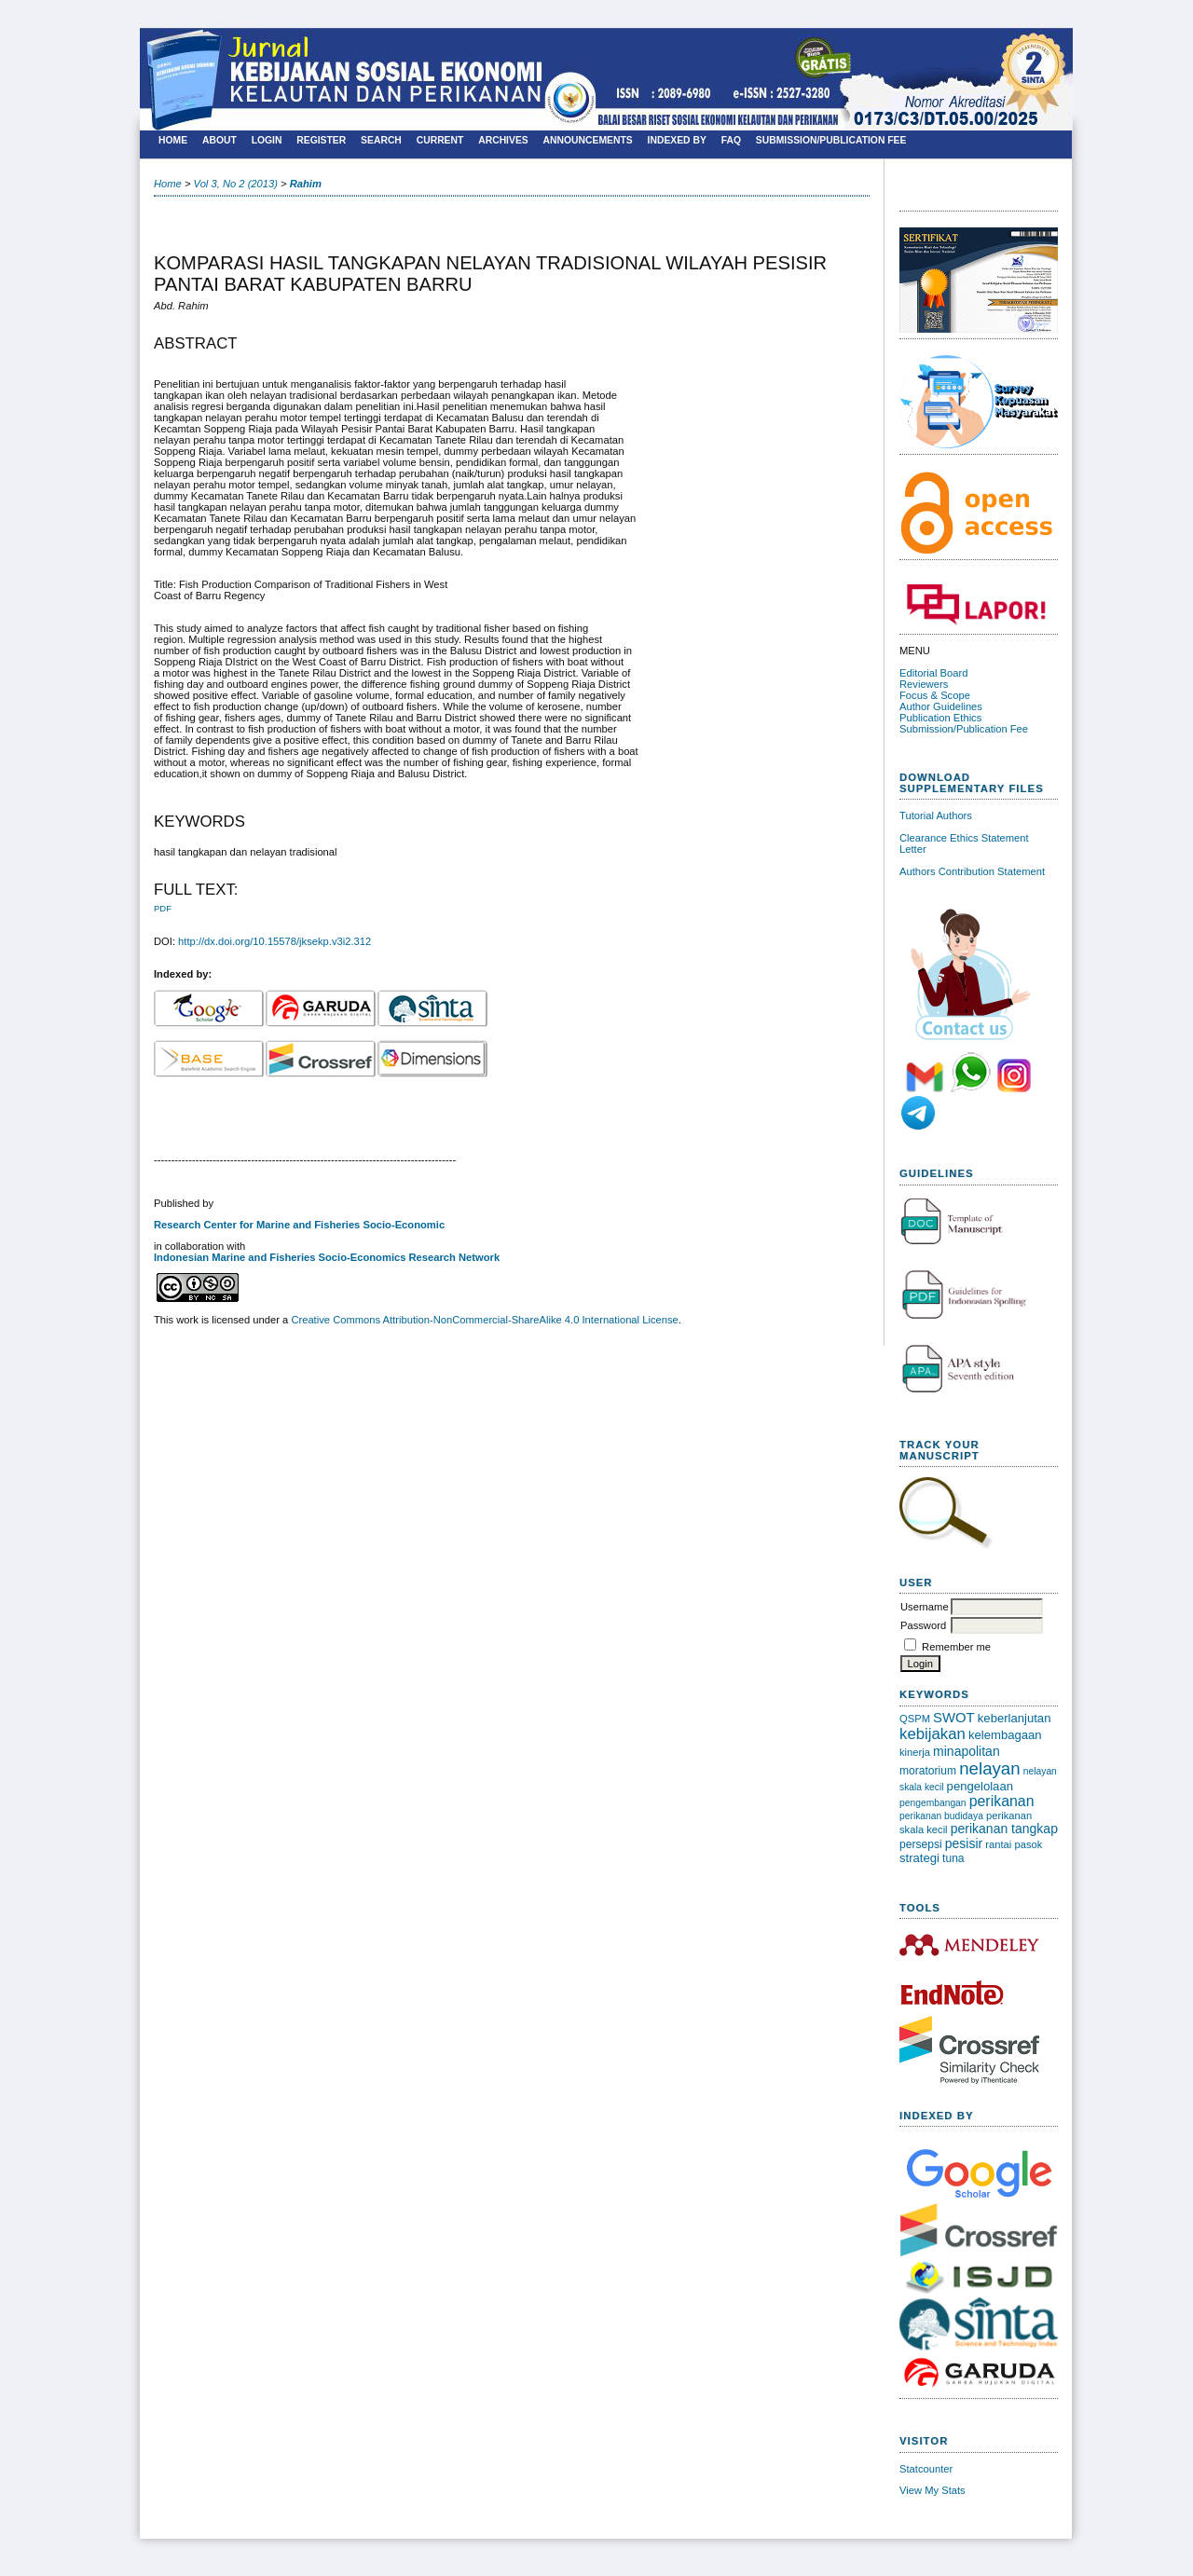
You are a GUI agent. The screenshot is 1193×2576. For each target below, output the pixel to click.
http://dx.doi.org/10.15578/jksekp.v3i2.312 (274, 941)
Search (381, 140)
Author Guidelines (940, 706)
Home (172, 140)
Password (923, 1625)
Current (440, 140)
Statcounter (926, 2468)
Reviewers (923, 684)
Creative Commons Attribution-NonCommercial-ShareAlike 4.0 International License (484, 1319)
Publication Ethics (940, 717)
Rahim (306, 183)
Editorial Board (933, 672)
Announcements (588, 140)
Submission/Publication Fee (963, 728)
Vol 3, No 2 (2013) (236, 183)
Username (924, 1606)
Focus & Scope (934, 695)
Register (321, 140)
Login (267, 140)
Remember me (956, 1646)
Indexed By (677, 140)
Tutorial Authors (935, 815)
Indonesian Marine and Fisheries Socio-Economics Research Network (327, 1257)
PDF (162, 908)
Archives (503, 140)
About (219, 140)
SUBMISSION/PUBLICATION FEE (831, 140)
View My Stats (932, 2490)
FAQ (731, 140)
